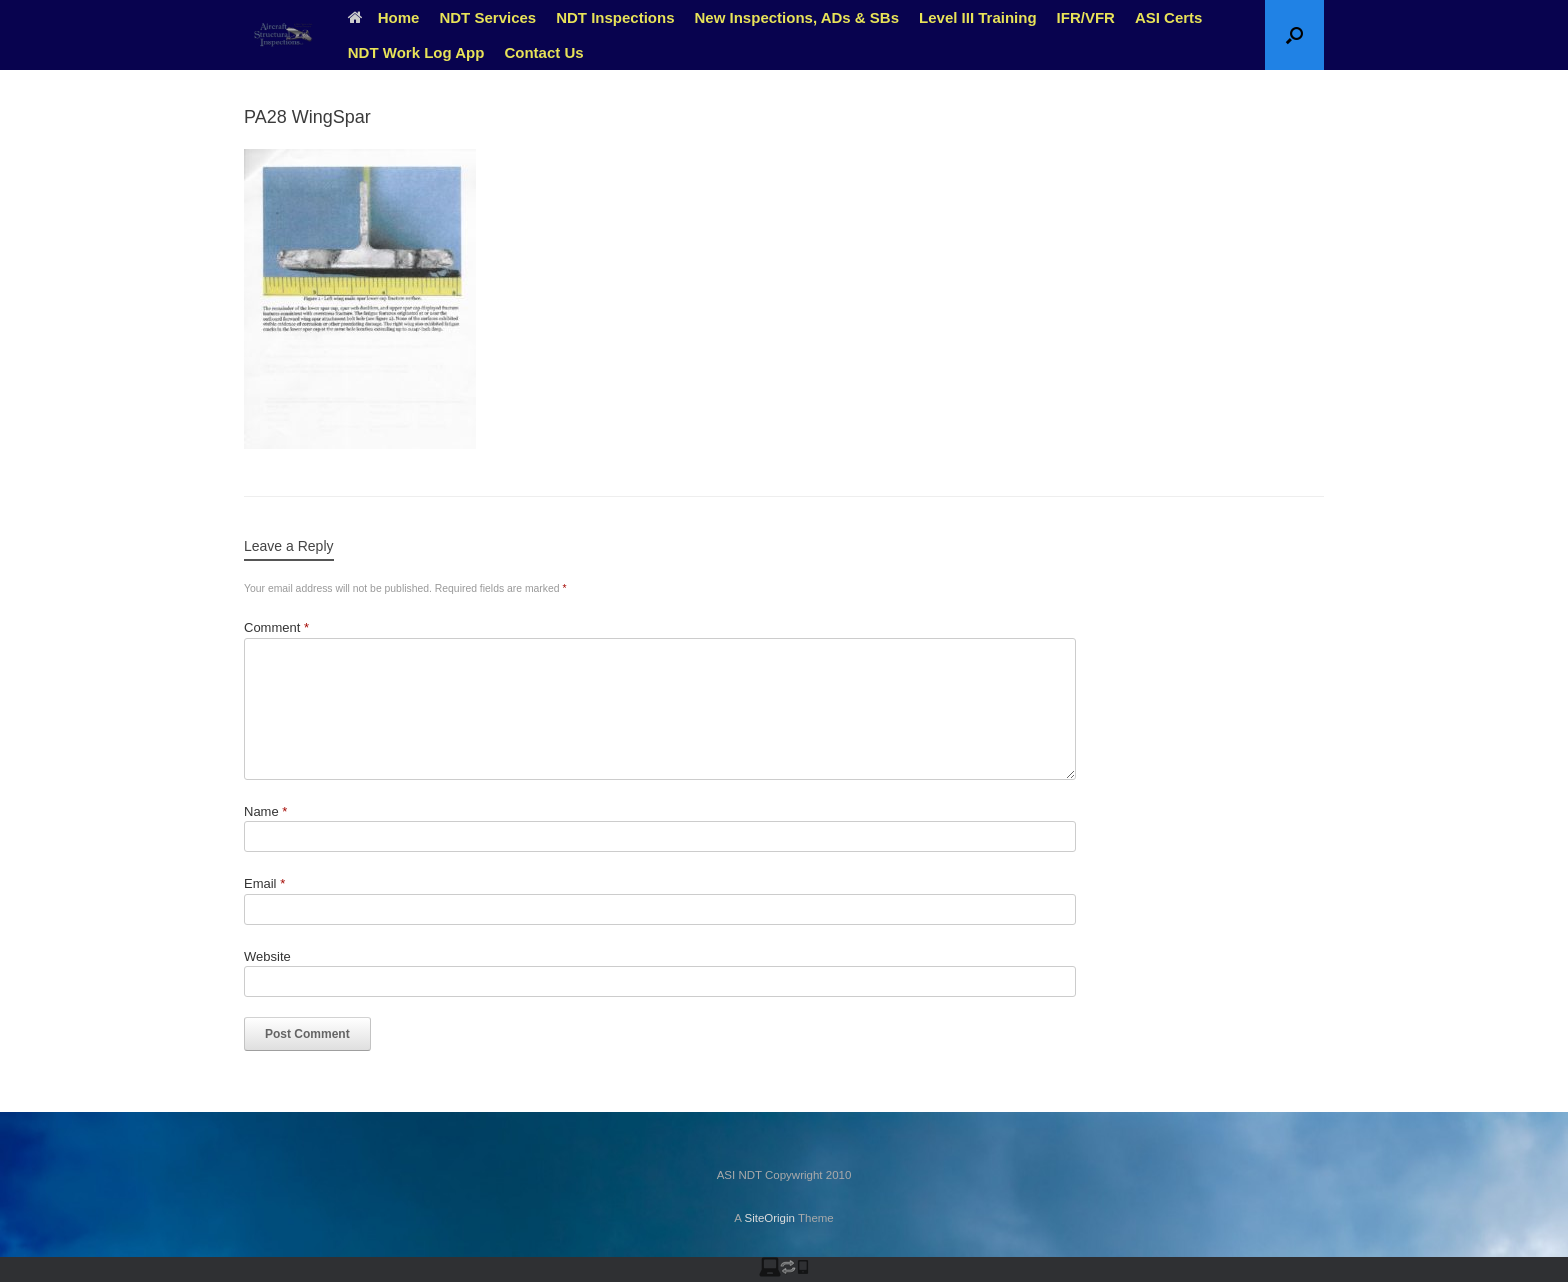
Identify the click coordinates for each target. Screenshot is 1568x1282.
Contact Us (543, 52)
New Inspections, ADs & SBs (797, 17)
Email (264, 883)
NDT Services (487, 17)
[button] (1294, 35)
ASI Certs (1169, 17)
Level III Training (978, 17)
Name (265, 811)
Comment (276, 627)
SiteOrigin (769, 1218)
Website (267, 956)
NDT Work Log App (416, 52)
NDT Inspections (615, 17)
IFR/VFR (1086, 17)
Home (384, 17)
